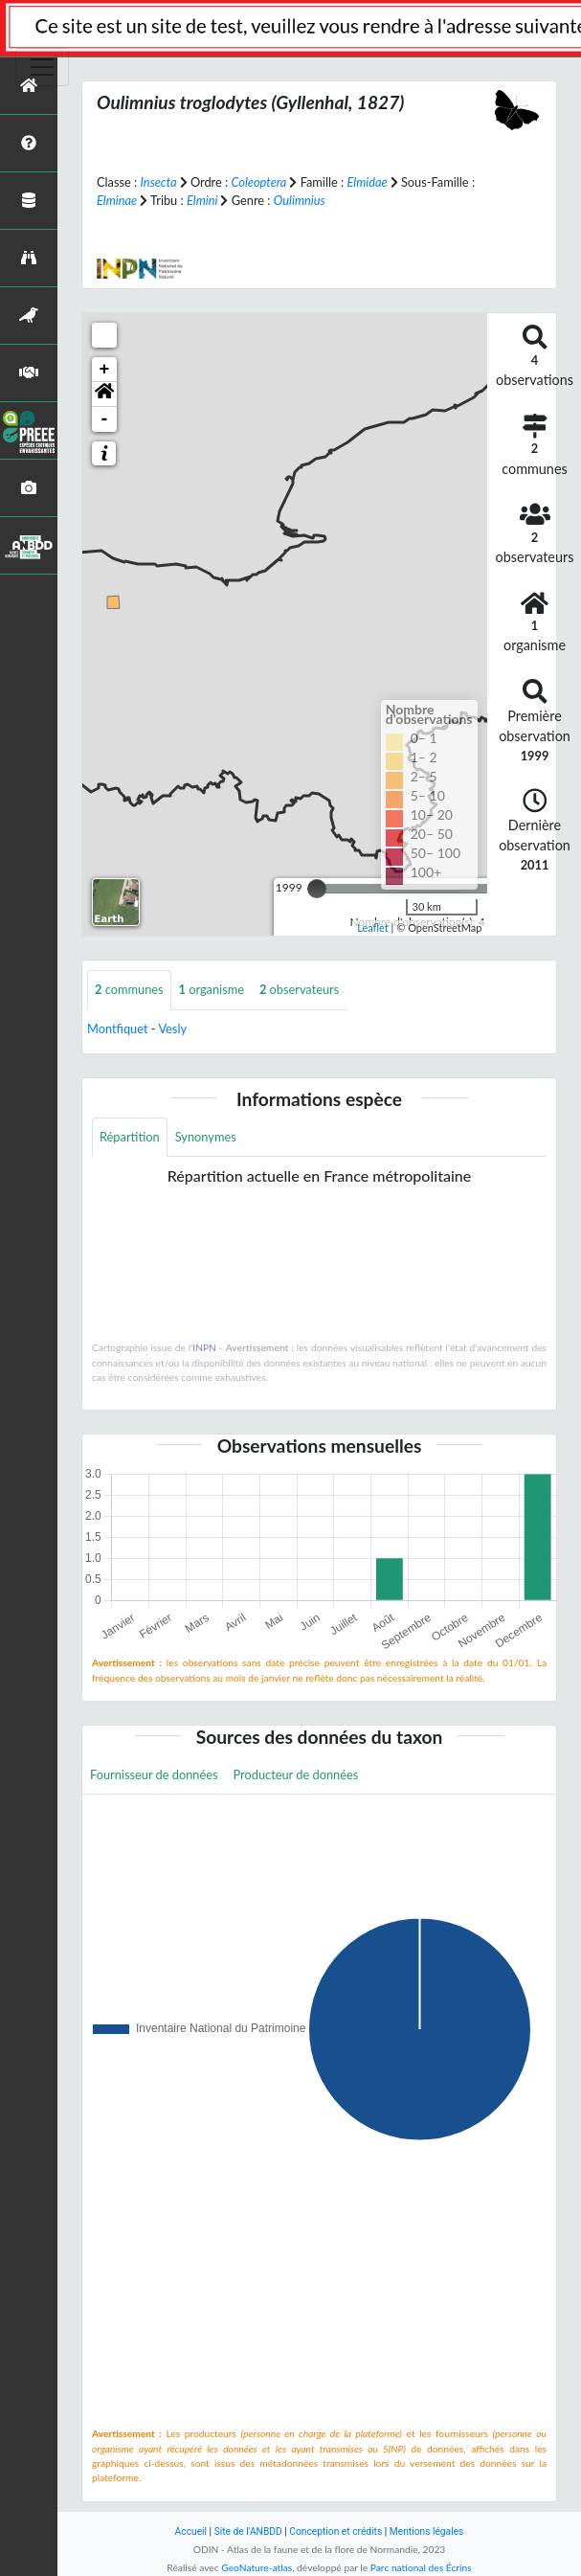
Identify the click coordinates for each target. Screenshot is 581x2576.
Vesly (172, 1028)
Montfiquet (117, 1028)
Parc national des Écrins (421, 2567)
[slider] (316, 888)
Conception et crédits (335, 2531)
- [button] (105, 419)
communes (129, 989)
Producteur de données (296, 1774)
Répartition (130, 1136)
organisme (211, 989)
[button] (104, 394)
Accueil (191, 2531)
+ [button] (105, 369)
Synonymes (205, 1136)
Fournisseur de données (154, 1774)
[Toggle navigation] (42, 67)
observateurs (299, 989)
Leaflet (373, 927)
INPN (204, 1347)
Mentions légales (427, 2531)
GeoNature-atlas (256, 2567)
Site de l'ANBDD (248, 2531)
